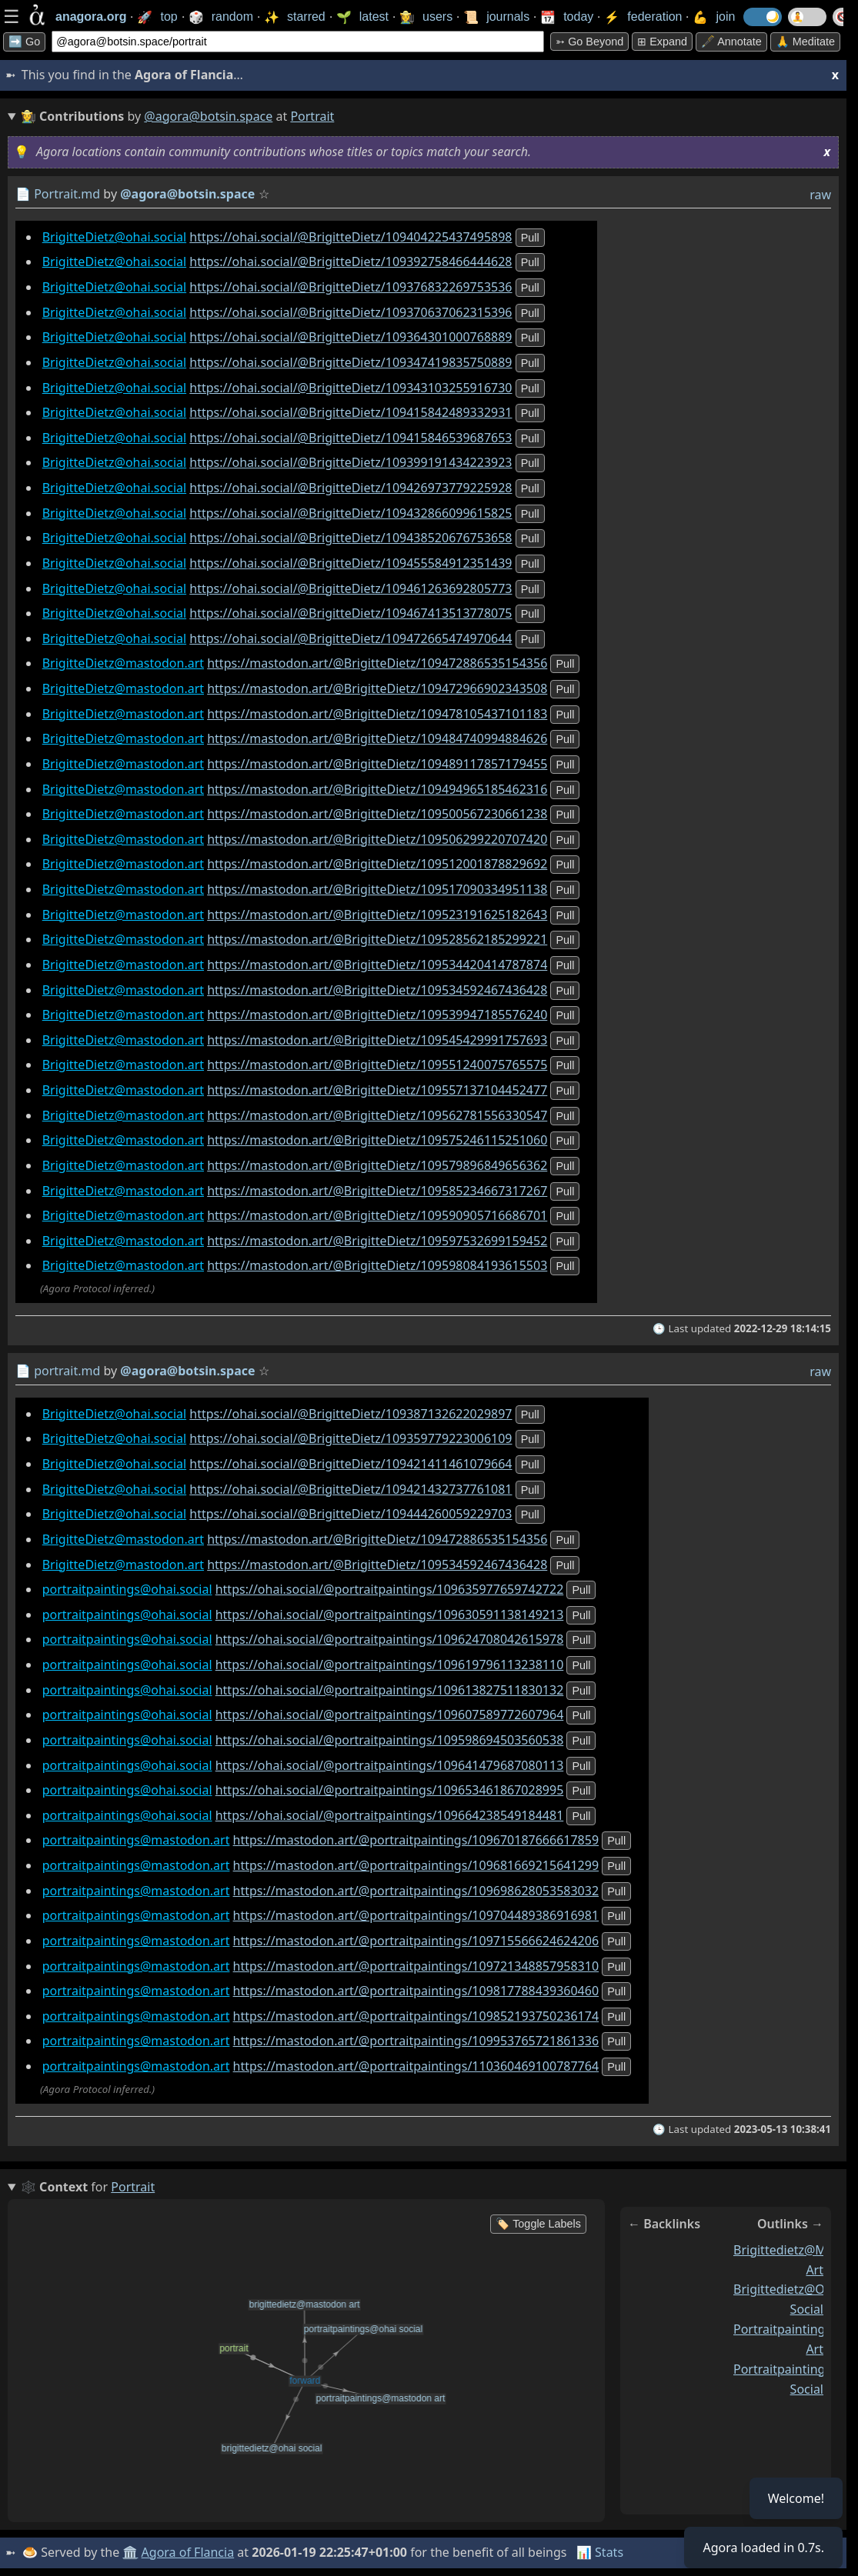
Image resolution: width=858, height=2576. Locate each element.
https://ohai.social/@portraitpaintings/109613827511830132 (389, 1689)
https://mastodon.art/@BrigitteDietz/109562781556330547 (377, 1115)
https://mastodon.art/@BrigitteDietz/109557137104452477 (377, 1089)
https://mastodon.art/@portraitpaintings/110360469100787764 (416, 2066)
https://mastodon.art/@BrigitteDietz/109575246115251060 (377, 1139)
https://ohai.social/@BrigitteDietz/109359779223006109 (350, 1438)
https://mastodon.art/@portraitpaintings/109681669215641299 (416, 1865)
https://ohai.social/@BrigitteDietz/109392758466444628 (350, 261)
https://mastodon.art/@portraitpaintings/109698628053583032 (416, 1890)
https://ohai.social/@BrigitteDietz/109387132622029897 (350, 1413)
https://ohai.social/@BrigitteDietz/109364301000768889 (350, 336)
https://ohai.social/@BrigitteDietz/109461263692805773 (350, 588)
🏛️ (130, 2552)
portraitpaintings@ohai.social (127, 1589)
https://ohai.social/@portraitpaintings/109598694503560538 (389, 1739)
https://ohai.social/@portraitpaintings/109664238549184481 (389, 1815)
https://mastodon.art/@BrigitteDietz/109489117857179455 (377, 763)
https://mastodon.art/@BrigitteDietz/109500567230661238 (377, 813)
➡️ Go (24, 41)
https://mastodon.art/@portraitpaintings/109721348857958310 (416, 1966)
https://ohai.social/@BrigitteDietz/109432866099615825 (350, 513)
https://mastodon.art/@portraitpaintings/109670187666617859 (416, 1839)
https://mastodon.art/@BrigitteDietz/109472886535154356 (377, 663)
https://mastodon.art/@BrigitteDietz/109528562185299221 (377, 939)
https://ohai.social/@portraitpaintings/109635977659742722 (389, 1589)
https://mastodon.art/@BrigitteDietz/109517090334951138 (377, 889)
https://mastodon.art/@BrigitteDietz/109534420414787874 (377, 964)
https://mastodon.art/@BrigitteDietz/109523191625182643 (377, 914)
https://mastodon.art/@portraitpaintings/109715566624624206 (416, 1940)
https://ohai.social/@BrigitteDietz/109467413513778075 (350, 613)
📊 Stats (599, 2552)
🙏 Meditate (805, 41)
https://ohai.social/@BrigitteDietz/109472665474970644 (350, 638)
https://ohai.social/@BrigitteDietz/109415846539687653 (350, 437)
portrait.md (67, 1370)
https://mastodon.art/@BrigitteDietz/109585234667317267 (377, 1190)
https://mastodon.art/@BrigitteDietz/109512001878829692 (377, 863)
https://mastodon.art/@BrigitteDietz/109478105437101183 (377, 713)
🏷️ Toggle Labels (538, 2224)
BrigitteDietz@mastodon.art (123, 663)
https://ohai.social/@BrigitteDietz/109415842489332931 (350, 412)
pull (530, 238)
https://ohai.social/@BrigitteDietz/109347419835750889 (350, 362)
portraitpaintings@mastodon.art (136, 1839)
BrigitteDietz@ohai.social (114, 236)
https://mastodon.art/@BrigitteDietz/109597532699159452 (377, 1240)
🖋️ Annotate (731, 41)
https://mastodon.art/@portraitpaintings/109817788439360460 (416, 1990)
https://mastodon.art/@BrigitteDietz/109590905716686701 (377, 1215)
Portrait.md (67, 193)
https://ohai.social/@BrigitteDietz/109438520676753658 (350, 537)
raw (820, 194)
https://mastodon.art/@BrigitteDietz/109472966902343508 (377, 688)
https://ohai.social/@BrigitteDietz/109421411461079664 (350, 1463)
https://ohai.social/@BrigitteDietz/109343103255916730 (350, 387)
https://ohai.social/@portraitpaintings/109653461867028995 (389, 1789)
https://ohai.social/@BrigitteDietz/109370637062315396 (350, 312)
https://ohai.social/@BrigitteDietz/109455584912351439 (350, 563)
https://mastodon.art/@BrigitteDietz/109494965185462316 (377, 789)
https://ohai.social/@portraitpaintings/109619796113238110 (389, 1664)
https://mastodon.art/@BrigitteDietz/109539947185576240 (377, 1014)
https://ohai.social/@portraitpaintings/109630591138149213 (389, 1614)
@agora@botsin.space (208, 116)
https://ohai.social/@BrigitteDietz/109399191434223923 (350, 462)
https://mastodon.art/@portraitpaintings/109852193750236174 (416, 2016)
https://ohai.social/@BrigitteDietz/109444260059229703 (350, 1513)
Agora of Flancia (188, 2552)
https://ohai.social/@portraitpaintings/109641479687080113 (389, 1765)
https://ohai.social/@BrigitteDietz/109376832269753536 (350, 286)
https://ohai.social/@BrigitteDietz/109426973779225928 (350, 487)
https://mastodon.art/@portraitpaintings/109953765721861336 (416, 2040)
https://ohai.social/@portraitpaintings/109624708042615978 (389, 1639)
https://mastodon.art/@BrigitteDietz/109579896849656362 (377, 1165)
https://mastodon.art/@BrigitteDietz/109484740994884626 (377, 738)
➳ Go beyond (589, 41)
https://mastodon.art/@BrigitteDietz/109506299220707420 (377, 839)
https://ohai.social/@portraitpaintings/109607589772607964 (389, 1714)
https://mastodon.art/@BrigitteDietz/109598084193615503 (377, 1265)
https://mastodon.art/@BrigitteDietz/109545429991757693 (377, 1039)
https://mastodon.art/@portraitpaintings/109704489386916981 (416, 1915)
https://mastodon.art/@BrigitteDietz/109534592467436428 (377, 989)
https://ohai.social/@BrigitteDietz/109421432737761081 (350, 1489)
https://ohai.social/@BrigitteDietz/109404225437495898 (350, 236)
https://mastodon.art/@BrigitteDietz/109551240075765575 (377, 1064)
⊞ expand (662, 41)
